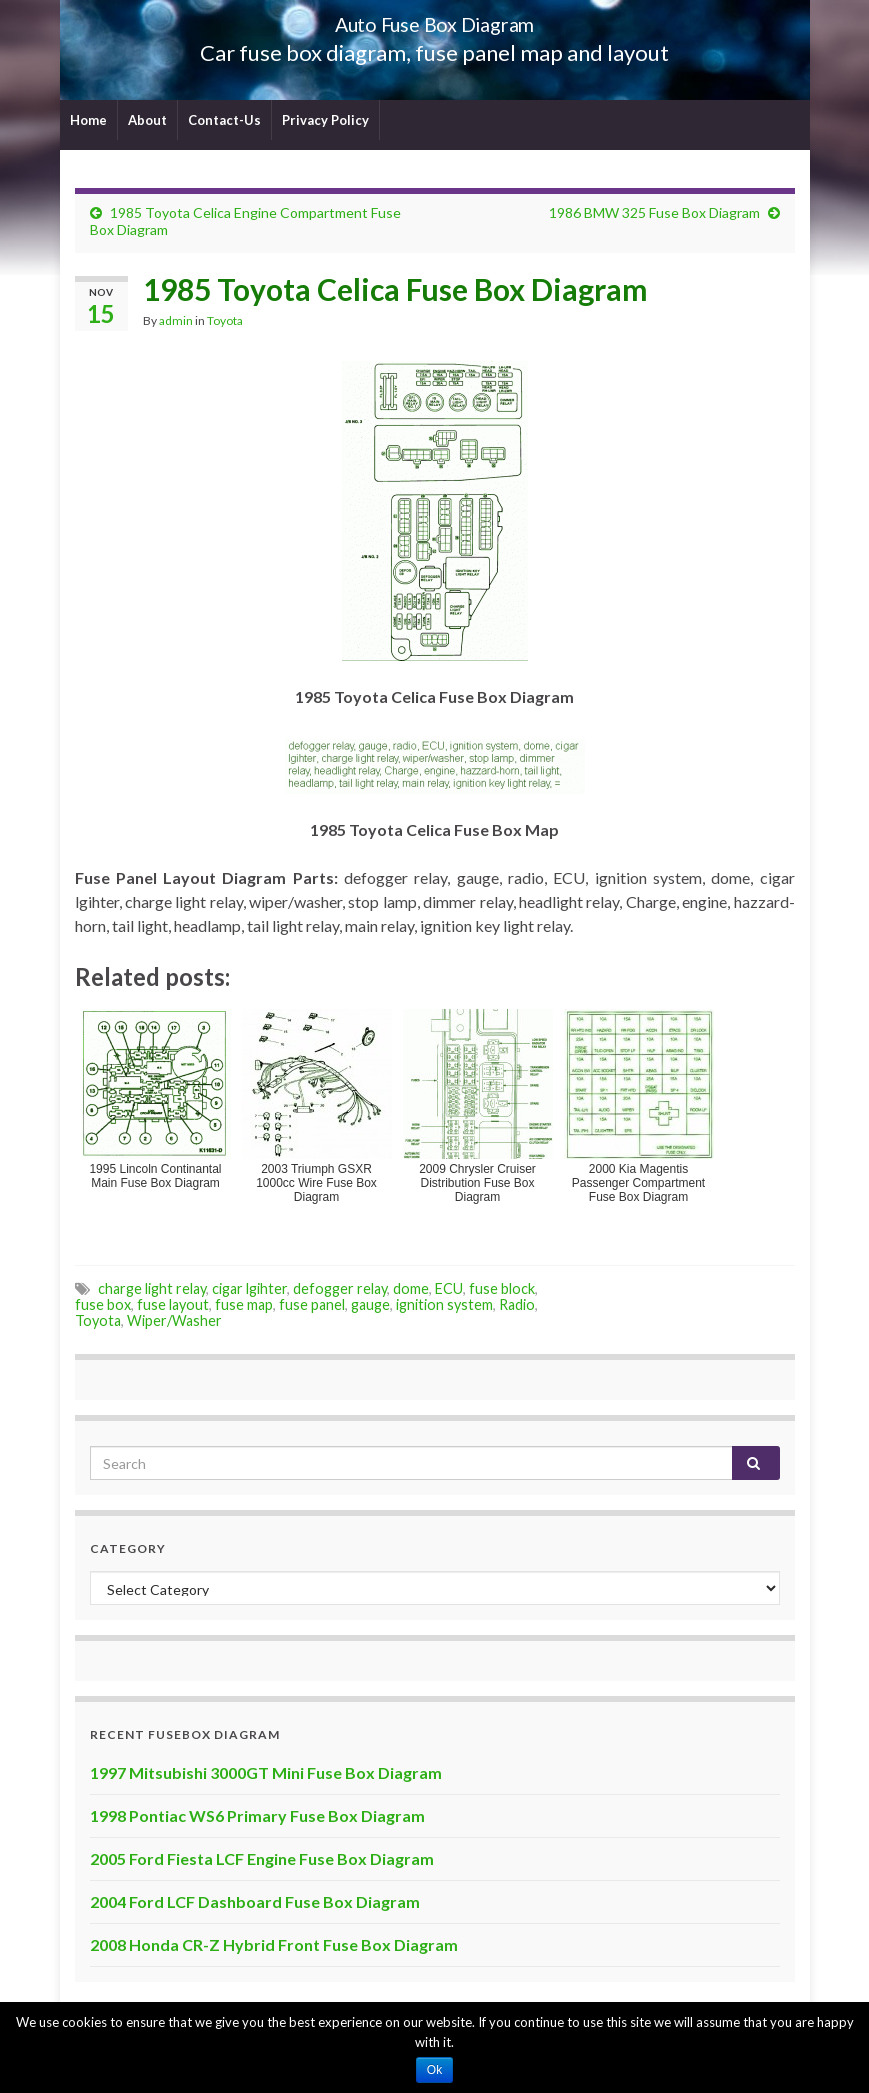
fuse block (502, 1288)
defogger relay (340, 1288)
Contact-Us (224, 120)
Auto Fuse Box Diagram (434, 19)
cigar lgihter (249, 1288)
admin (176, 320)
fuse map (244, 1304)
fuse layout (173, 1304)
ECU (449, 1288)
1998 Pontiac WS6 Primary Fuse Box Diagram (257, 1815)
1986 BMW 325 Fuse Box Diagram (654, 212)
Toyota (225, 320)
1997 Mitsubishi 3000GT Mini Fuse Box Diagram (266, 1772)
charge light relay (152, 1288)
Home (88, 120)
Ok (434, 2070)
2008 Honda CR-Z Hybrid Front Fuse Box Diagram (274, 1944)
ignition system (444, 1304)
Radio (517, 1304)
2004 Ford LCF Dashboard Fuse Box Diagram (255, 1901)
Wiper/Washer (174, 1320)
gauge (370, 1304)
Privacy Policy (325, 120)
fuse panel (312, 1304)
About (147, 120)
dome (411, 1288)
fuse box (103, 1304)
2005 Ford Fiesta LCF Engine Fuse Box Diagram (262, 1858)
